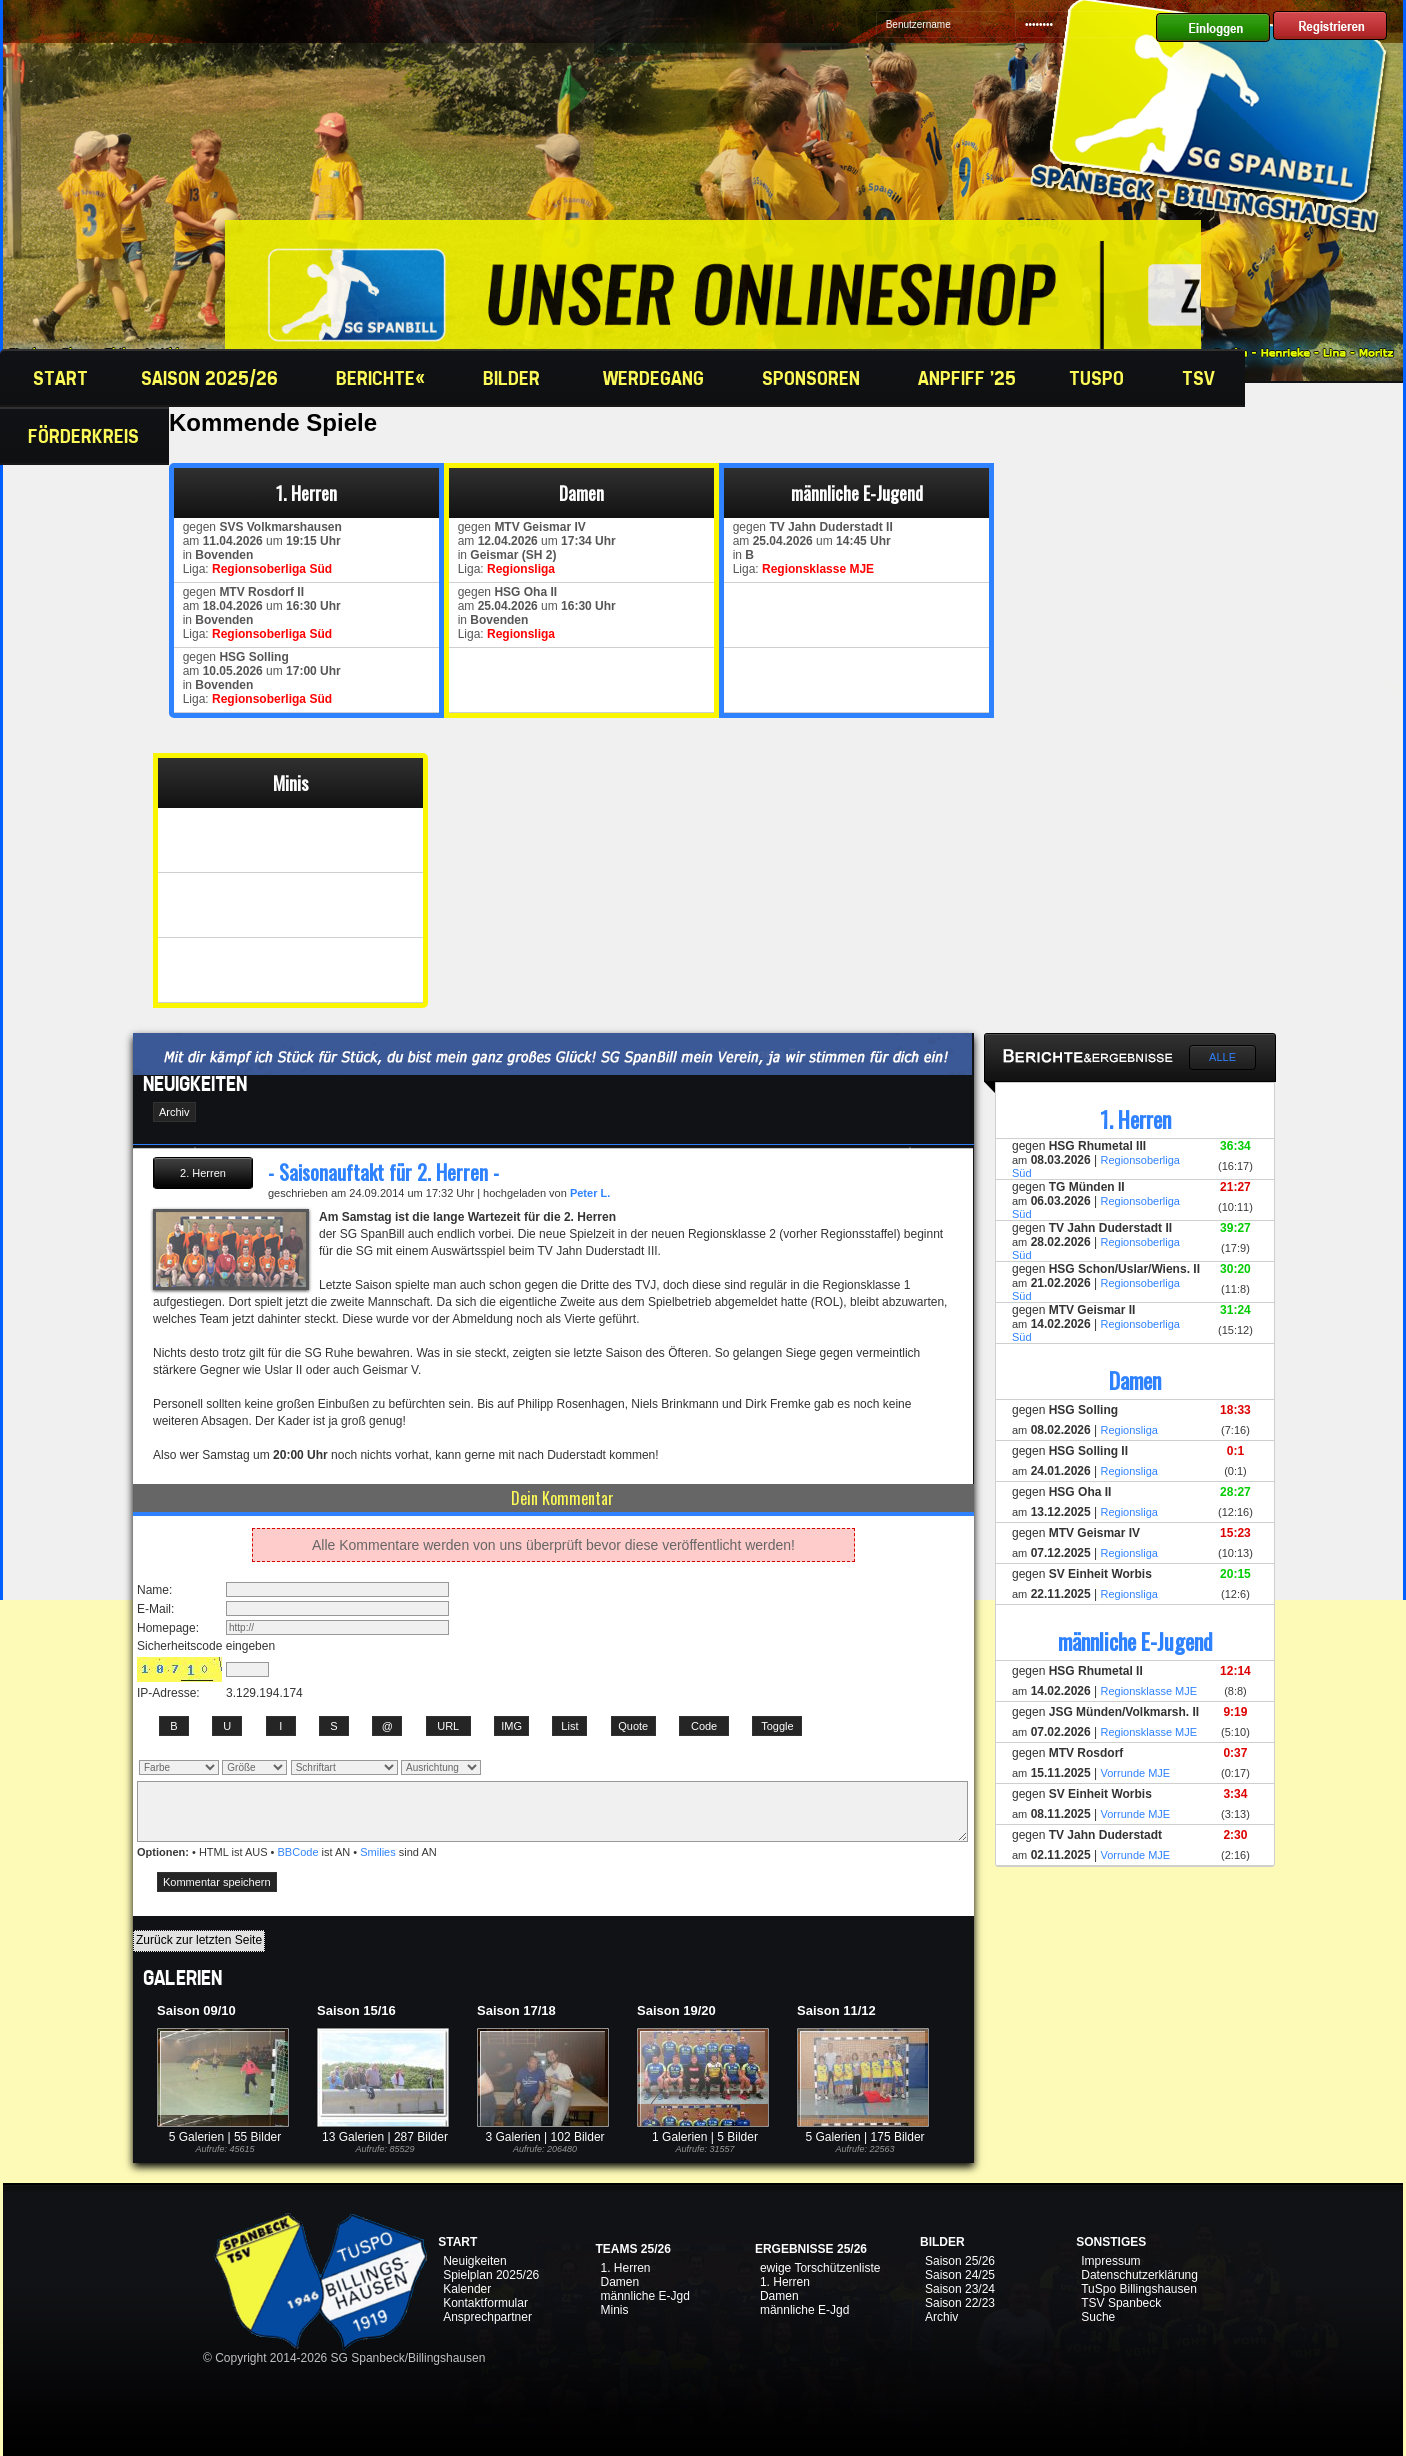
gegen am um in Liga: (259, 548)
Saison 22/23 (960, 2303)
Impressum (1110, 2261)
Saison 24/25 (960, 2275)
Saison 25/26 (960, 2261)
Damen (619, 2282)
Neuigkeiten (474, 2261)
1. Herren (625, 2268)
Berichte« (383, 378)
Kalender (467, 2289)
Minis (614, 2310)
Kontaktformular (485, 2303)
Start (58, 378)
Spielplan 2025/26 (491, 2275)
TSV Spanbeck (1121, 2303)
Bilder (516, 378)
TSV (1201, 378)
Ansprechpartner (487, 2317)
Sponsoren (813, 378)
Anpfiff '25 (967, 378)
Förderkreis (86, 436)
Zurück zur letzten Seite (199, 1940)
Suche (1098, 2317)
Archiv (941, 2317)
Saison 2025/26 (212, 378)
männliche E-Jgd (644, 2296)
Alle (1222, 1057)
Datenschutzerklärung (1139, 2275)
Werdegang (656, 378)
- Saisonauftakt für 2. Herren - (383, 1172)
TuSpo (1099, 378)
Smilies (377, 1852)
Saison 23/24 (960, 2289)
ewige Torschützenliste (820, 2268)
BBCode (298, 1852)
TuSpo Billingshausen (1139, 2289)
